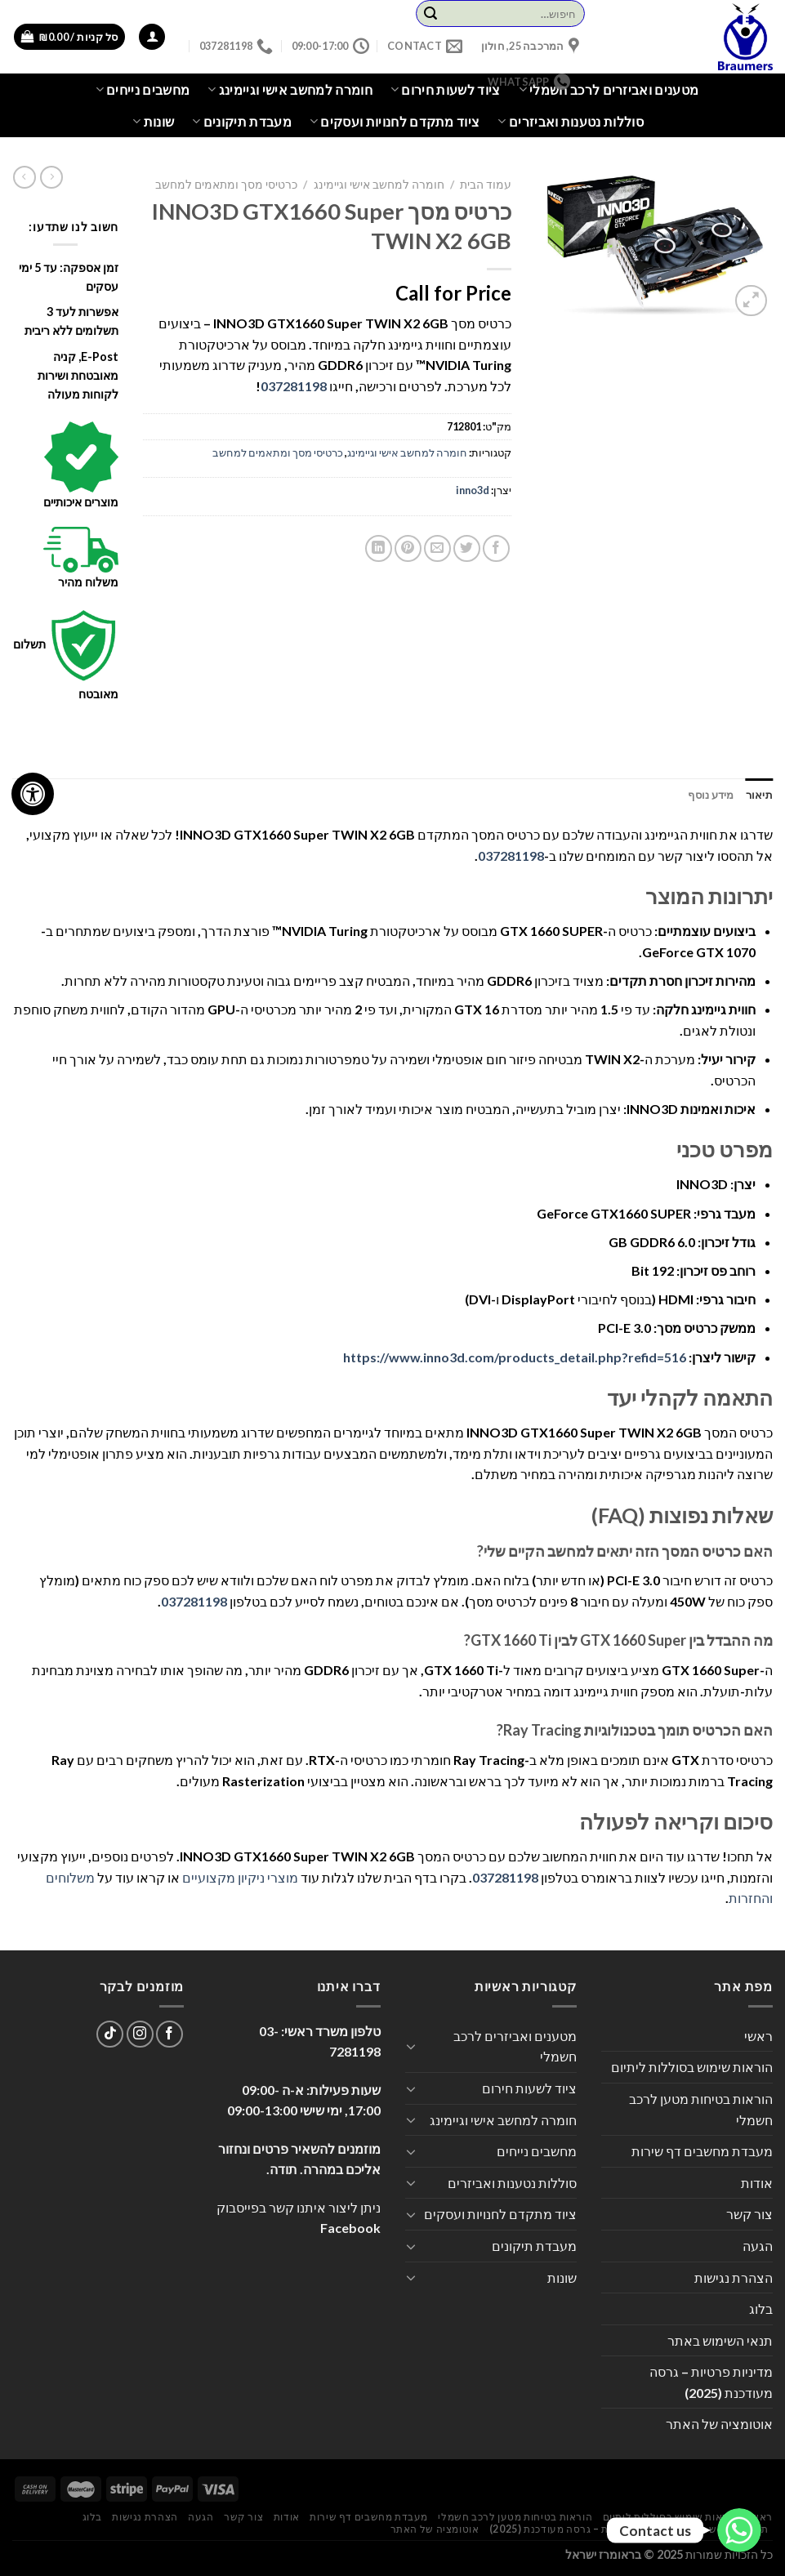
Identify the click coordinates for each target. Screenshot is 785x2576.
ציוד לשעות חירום (529, 2088)
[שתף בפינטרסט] (408, 548)
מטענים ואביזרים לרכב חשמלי (609, 90)
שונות (153, 122)
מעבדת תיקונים (242, 122)
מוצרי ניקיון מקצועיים (240, 1877)
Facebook (350, 2227)
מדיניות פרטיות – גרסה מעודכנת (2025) (711, 2382)
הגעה (758, 2245)
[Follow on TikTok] (109, 2034)
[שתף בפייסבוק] (496, 548)
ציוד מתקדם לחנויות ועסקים (395, 122)
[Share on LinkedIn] (378, 548)
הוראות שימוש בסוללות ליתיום (692, 2067)
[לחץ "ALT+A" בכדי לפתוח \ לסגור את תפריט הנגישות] (32, 794)
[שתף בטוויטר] (466, 548)
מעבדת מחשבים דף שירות (702, 2151)
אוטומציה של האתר (719, 2423)
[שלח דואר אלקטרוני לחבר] (437, 548)
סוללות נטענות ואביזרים (570, 122)
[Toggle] (411, 2046)
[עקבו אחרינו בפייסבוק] (169, 2034)
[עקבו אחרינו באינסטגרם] (140, 2034)
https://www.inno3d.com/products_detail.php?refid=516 (514, 1357)
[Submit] (430, 14)
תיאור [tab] (759, 794)
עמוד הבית (485, 184)
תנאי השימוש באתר (720, 2340)
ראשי (758, 2035)
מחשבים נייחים (143, 90)
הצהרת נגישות (733, 2277)
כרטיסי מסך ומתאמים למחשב (226, 184)
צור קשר (749, 2214)
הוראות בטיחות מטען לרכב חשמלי (701, 2109)
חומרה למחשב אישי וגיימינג (379, 184)
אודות (757, 2182)
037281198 (294, 386)
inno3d (472, 490)
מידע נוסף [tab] (711, 794)
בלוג (761, 2308)
